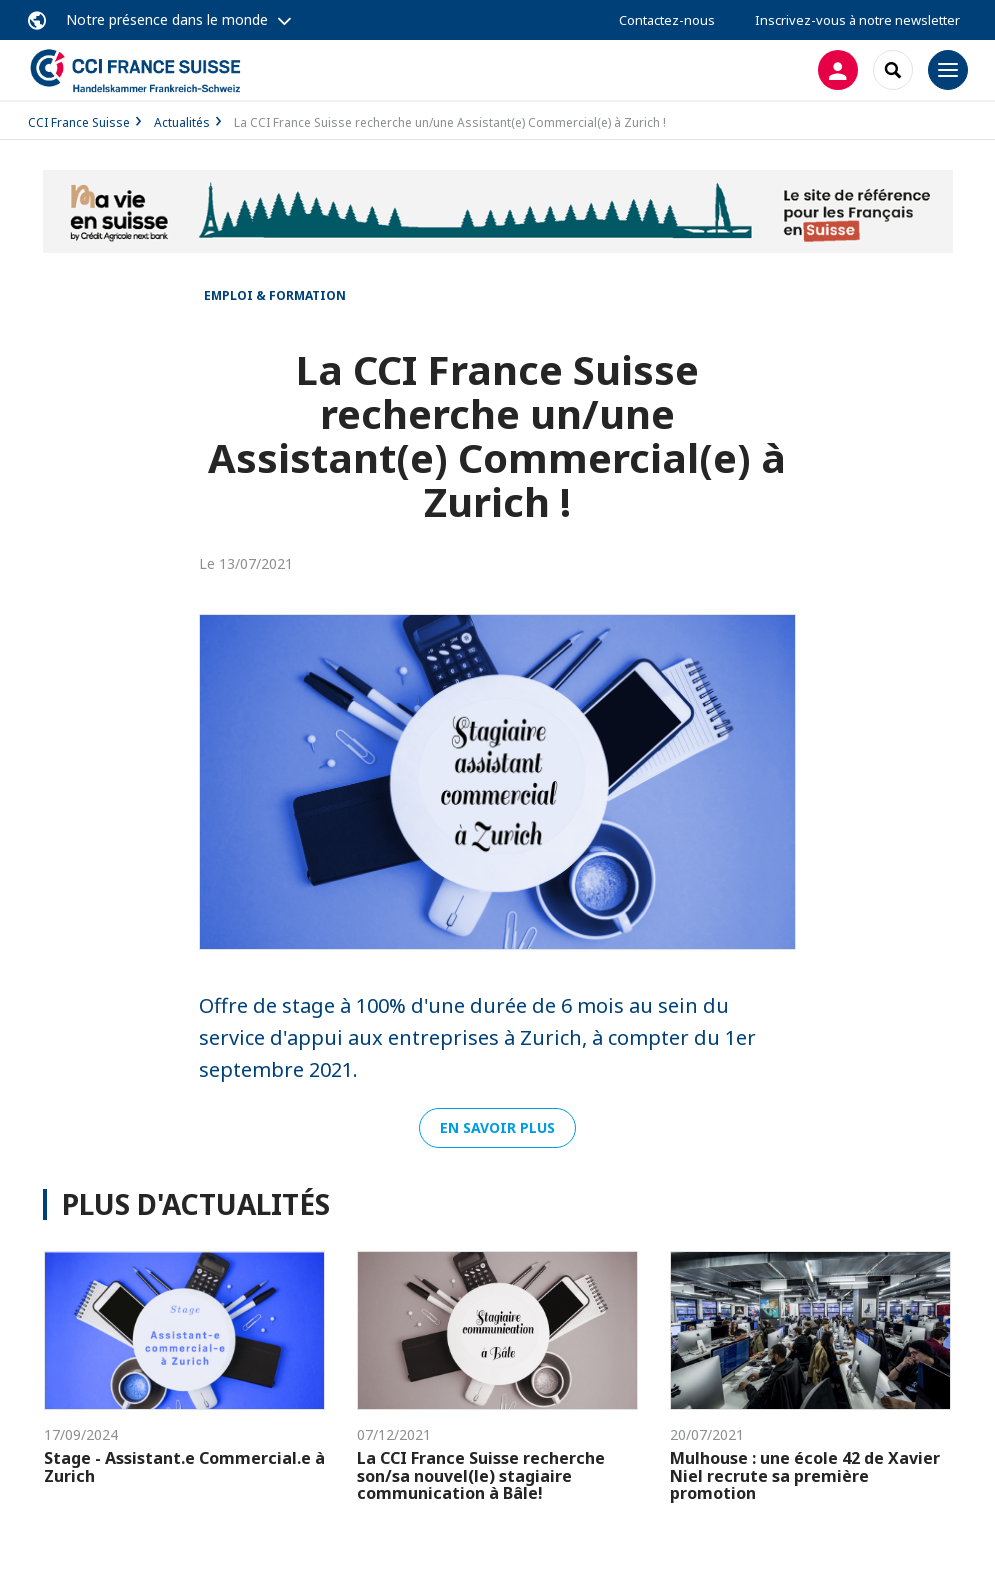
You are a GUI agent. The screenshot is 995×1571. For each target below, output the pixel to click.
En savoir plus (497, 1127)
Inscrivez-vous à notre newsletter (857, 20)
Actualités (182, 122)
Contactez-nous (667, 20)
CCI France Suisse (79, 122)
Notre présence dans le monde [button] (167, 19)
